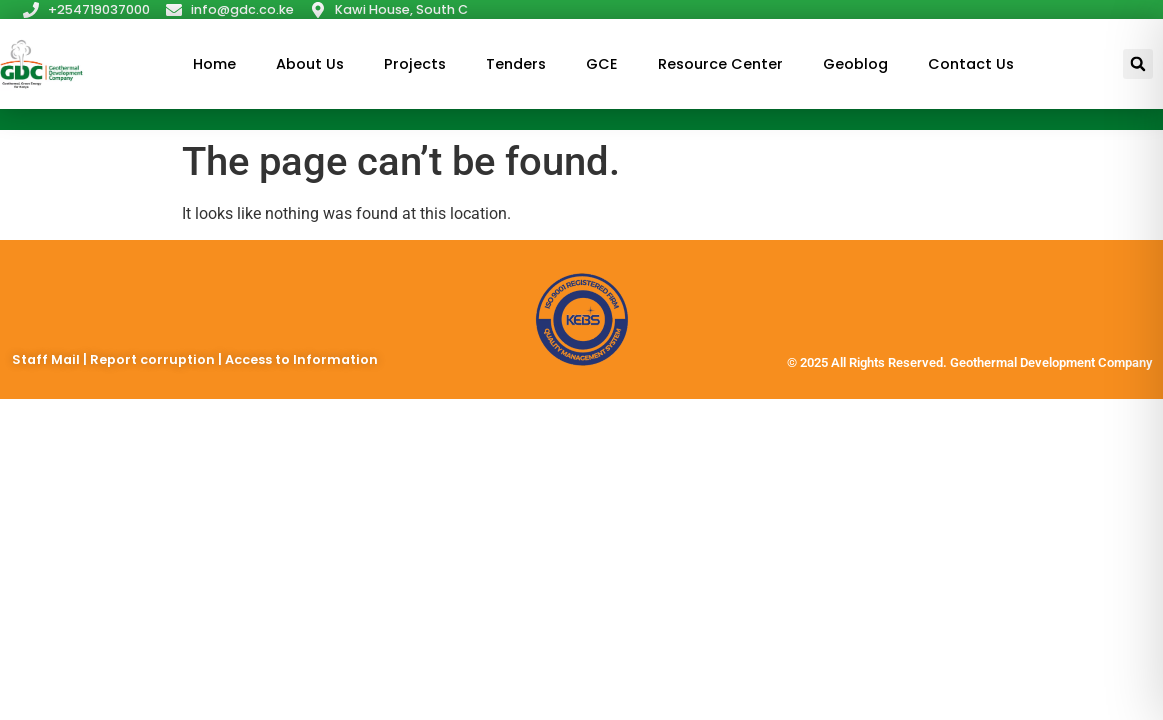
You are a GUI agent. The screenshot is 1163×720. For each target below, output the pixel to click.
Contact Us (971, 64)
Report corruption (154, 359)
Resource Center (720, 64)
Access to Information (301, 359)
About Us (310, 64)
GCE (602, 64)
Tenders (516, 64)
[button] (1138, 64)
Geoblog (855, 64)
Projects (415, 64)
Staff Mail (47, 359)
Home (214, 64)
